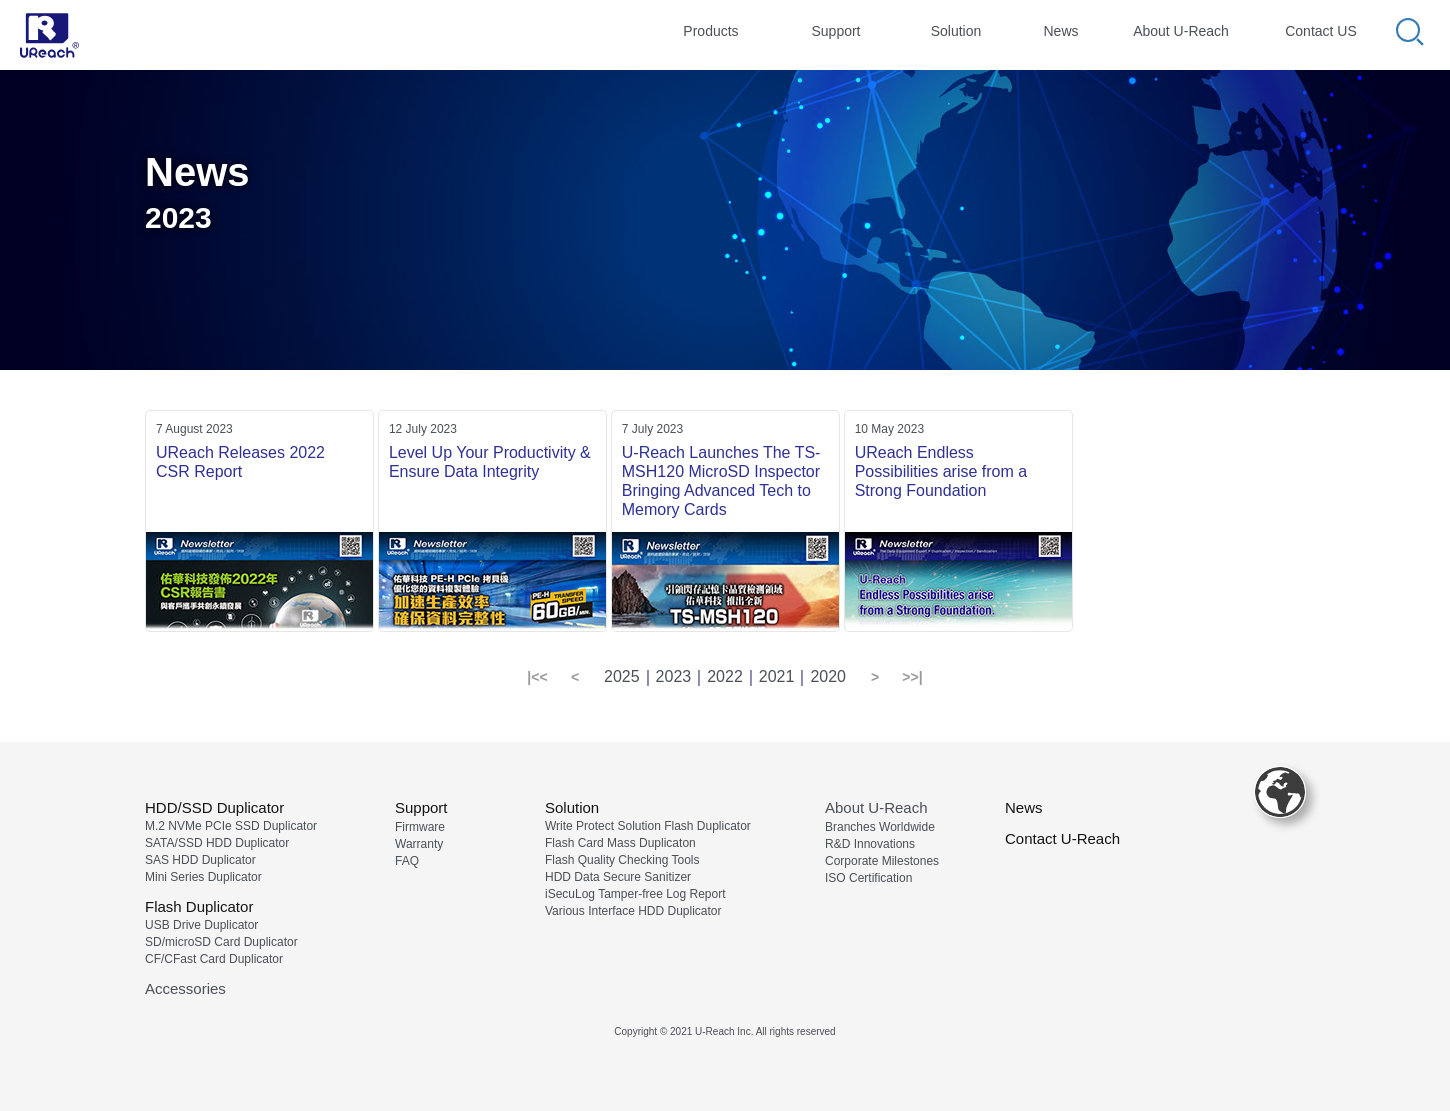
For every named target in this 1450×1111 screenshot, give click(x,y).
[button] (537, 678)
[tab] (711, 33)
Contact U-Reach (1062, 838)
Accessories (185, 988)
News (1024, 807)
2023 (674, 676)
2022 (725, 676)
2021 (777, 676)
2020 (828, 676)
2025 (622, 676)
